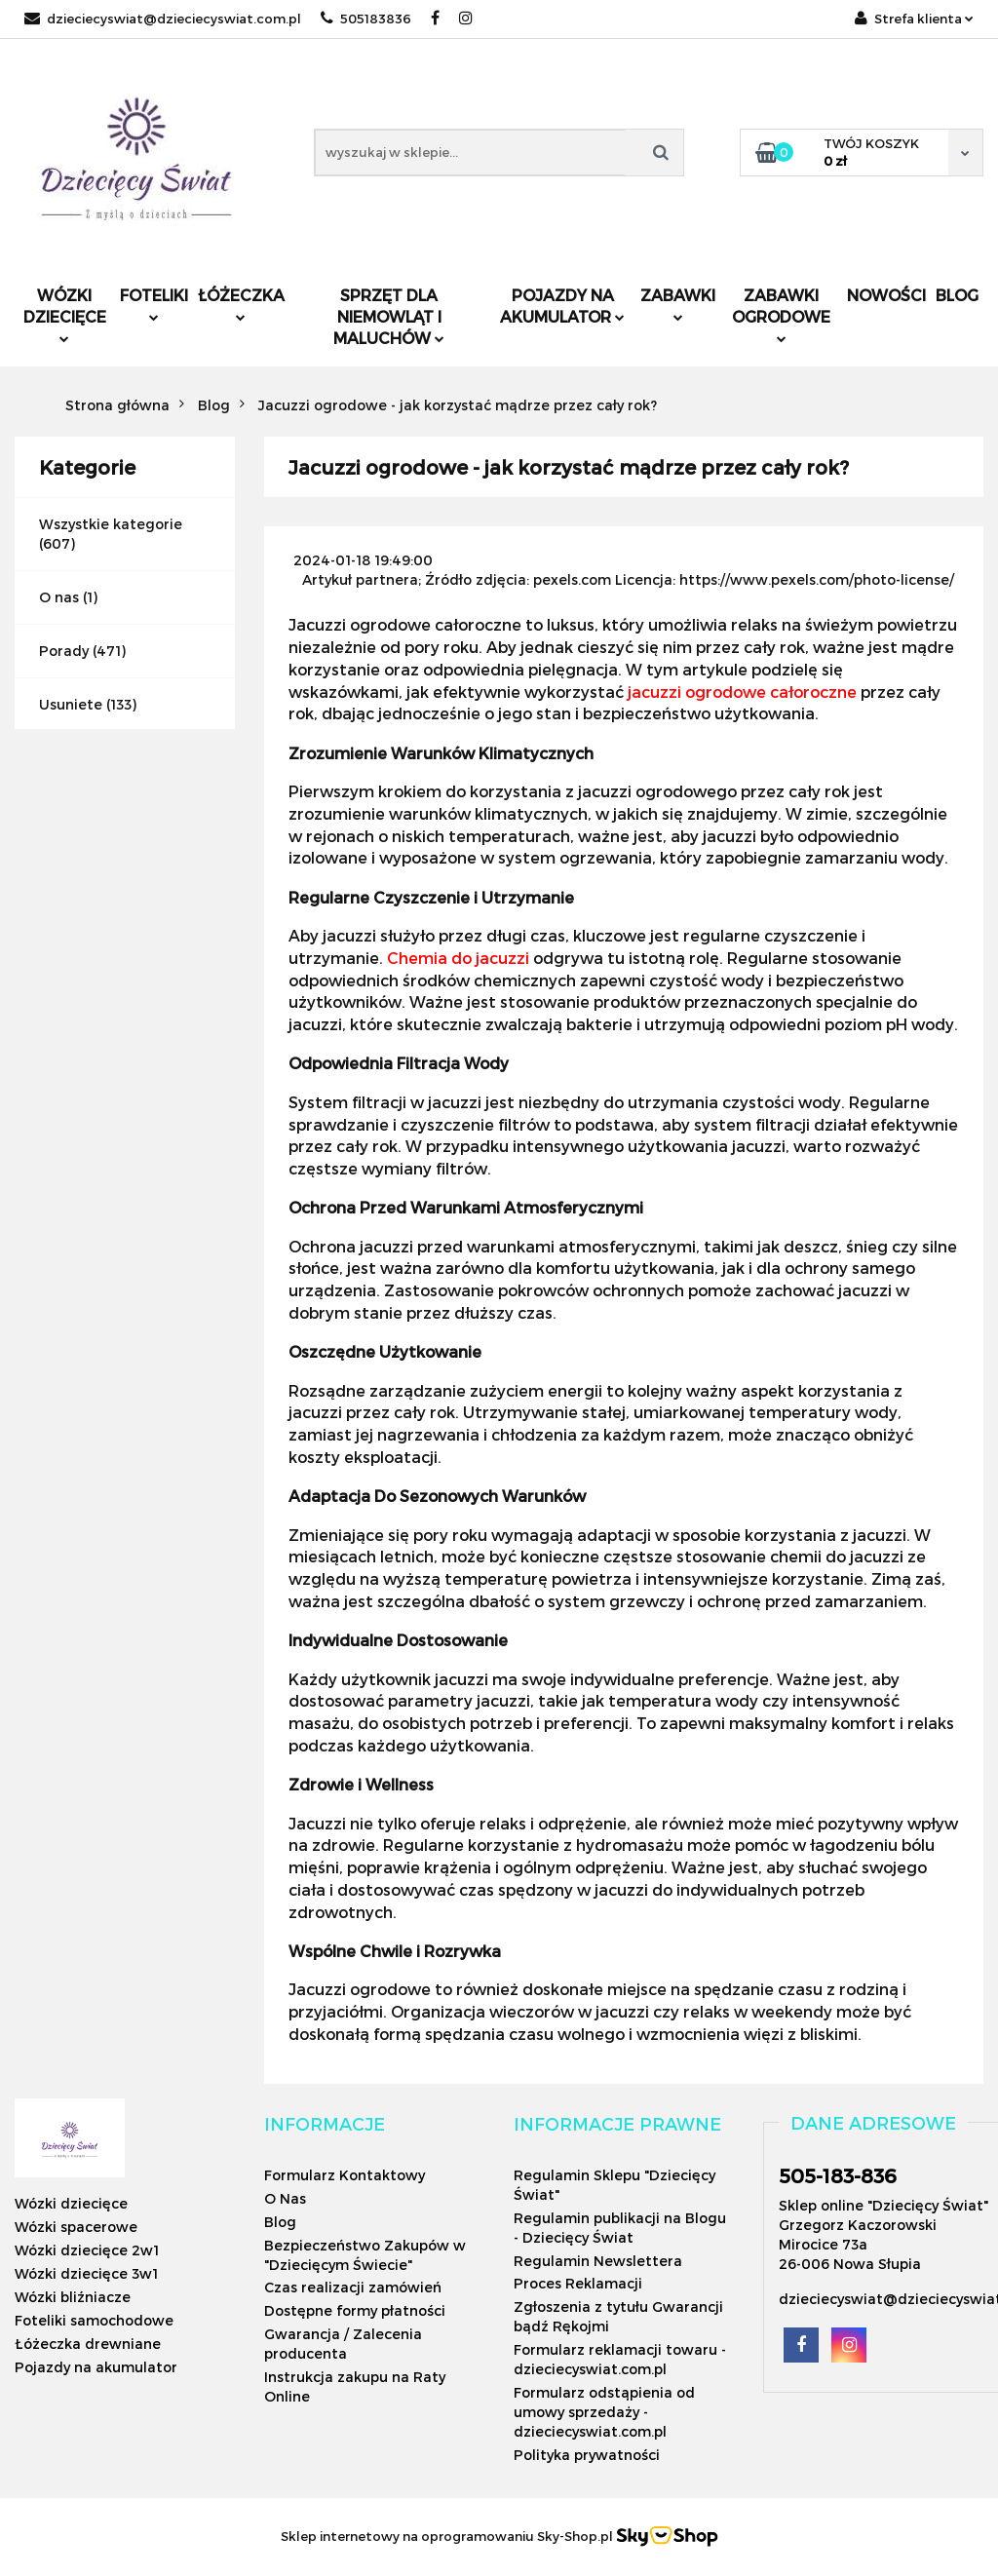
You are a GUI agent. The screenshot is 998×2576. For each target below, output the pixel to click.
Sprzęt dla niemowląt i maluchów (388, 316)
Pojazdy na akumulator (562, 306)
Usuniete (70, 704)
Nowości (886, 295)
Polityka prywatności (587, 2454)
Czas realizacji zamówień (352, 2287)
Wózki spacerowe (76, 2226)
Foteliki (154, 304)
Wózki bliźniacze (73, 2296)
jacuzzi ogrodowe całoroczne (742, 691)
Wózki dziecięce (64, 314)
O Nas (285, 2198)
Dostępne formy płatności (354, 2310)
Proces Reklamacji (578, 2283)
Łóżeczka (241, 304)
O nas (59, 597)
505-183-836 (838, 2175)
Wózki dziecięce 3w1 (86, 2273)
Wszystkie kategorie (110, 524)
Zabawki (677, 304)
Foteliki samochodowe (94, 2320)
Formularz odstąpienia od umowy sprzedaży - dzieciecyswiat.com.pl (604, 2412)
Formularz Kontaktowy (344, 2175)
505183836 (366, 18)
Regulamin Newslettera (598, 2260)
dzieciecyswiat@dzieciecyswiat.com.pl (162, 18)
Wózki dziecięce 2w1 (87, 2250)
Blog (957, 295)
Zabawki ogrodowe (781, 314)
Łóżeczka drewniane (88, 2343)
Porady (64, 650)
